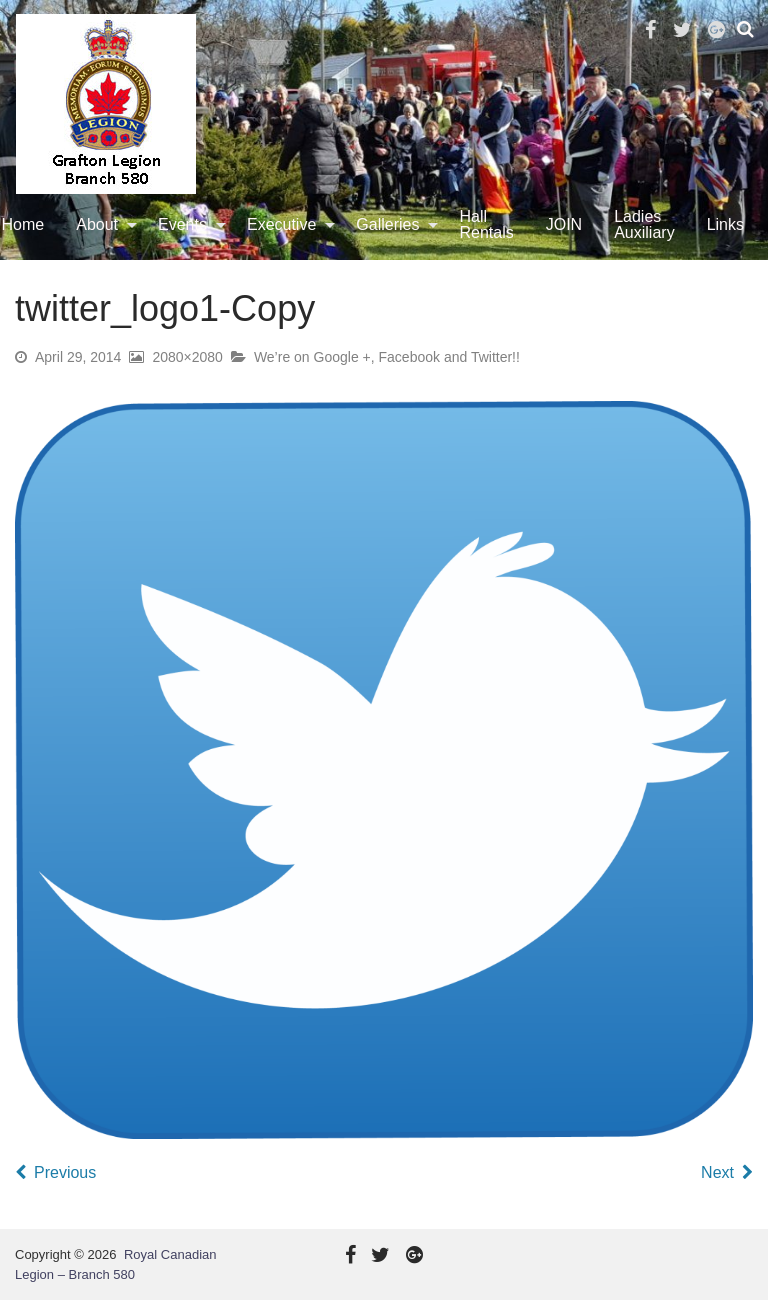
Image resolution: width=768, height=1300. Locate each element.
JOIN (564, 224)
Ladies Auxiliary (644, 224)
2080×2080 (187, 357)
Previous (65, 1172)
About (97, 224)
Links (725, 224)
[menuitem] (101, 225)
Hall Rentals (486, 224)
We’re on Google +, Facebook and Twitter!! (387, 357)
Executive (281, 224)
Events (182, 224)
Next (717, 1172)
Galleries (387, 224)
